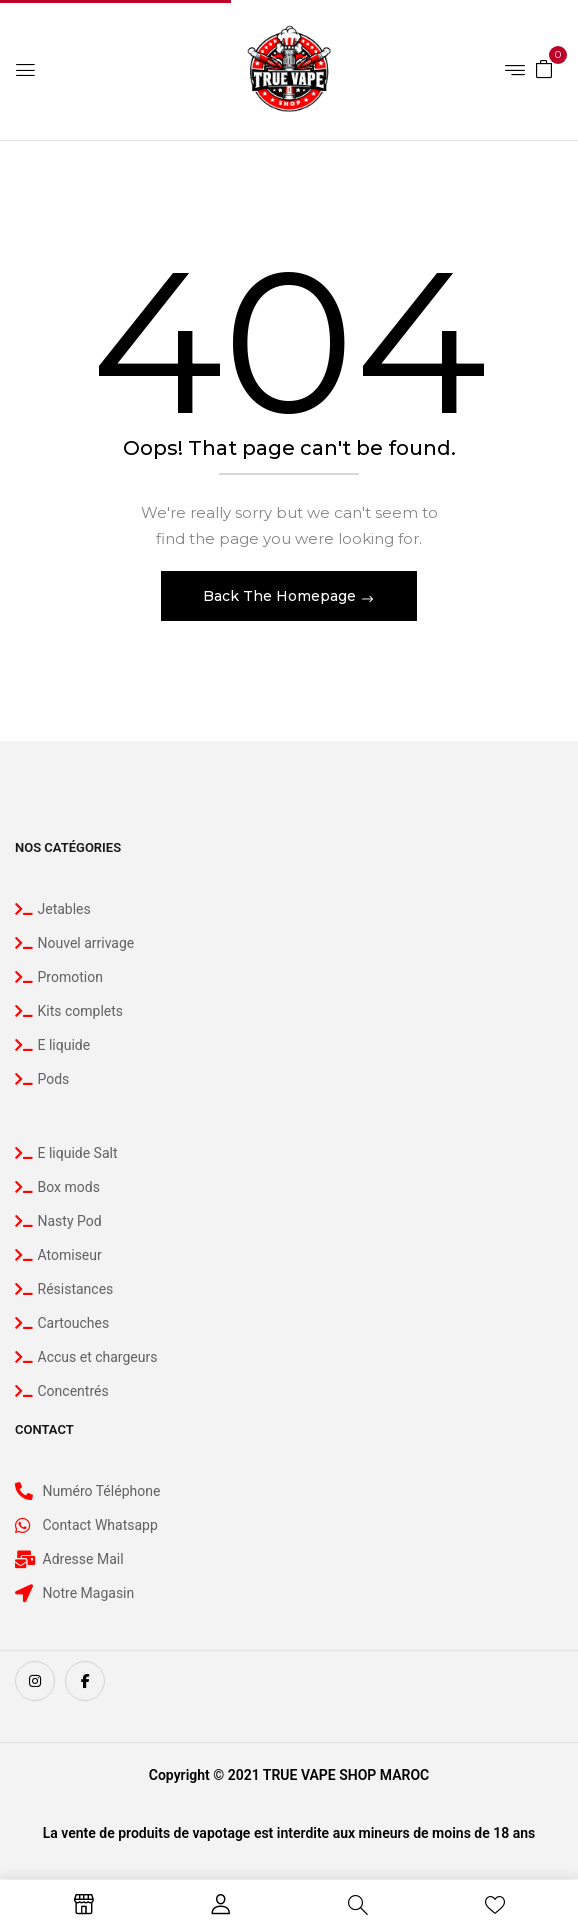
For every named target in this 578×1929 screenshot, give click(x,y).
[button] (544, 68)
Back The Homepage (281, 596)
